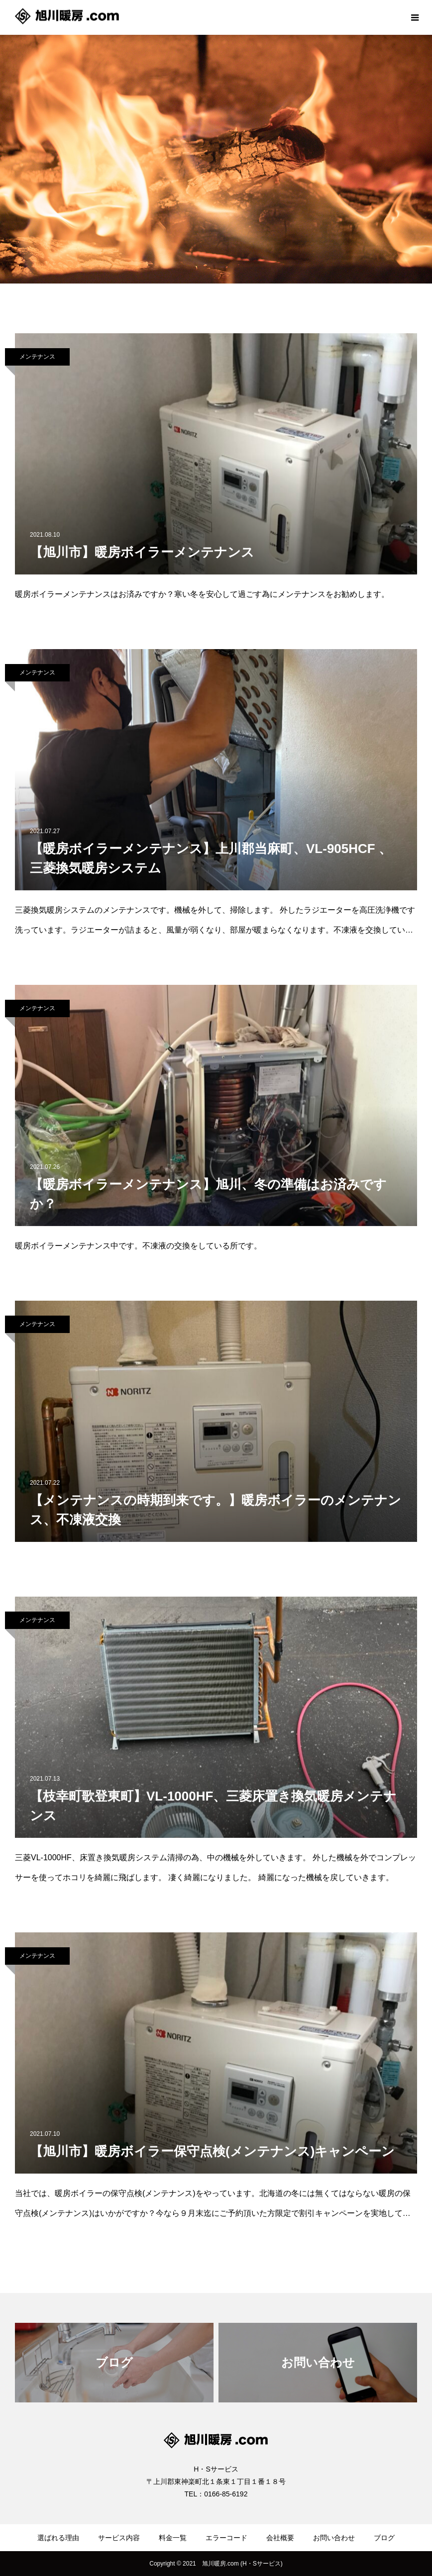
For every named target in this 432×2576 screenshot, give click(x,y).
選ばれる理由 (58, 2538)
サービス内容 (119, 2538)
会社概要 (280, 2538)
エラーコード (226, 2538)
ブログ (384, 2538)
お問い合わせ (334, 2538)
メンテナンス (37, 356)
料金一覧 (173, 2538)
